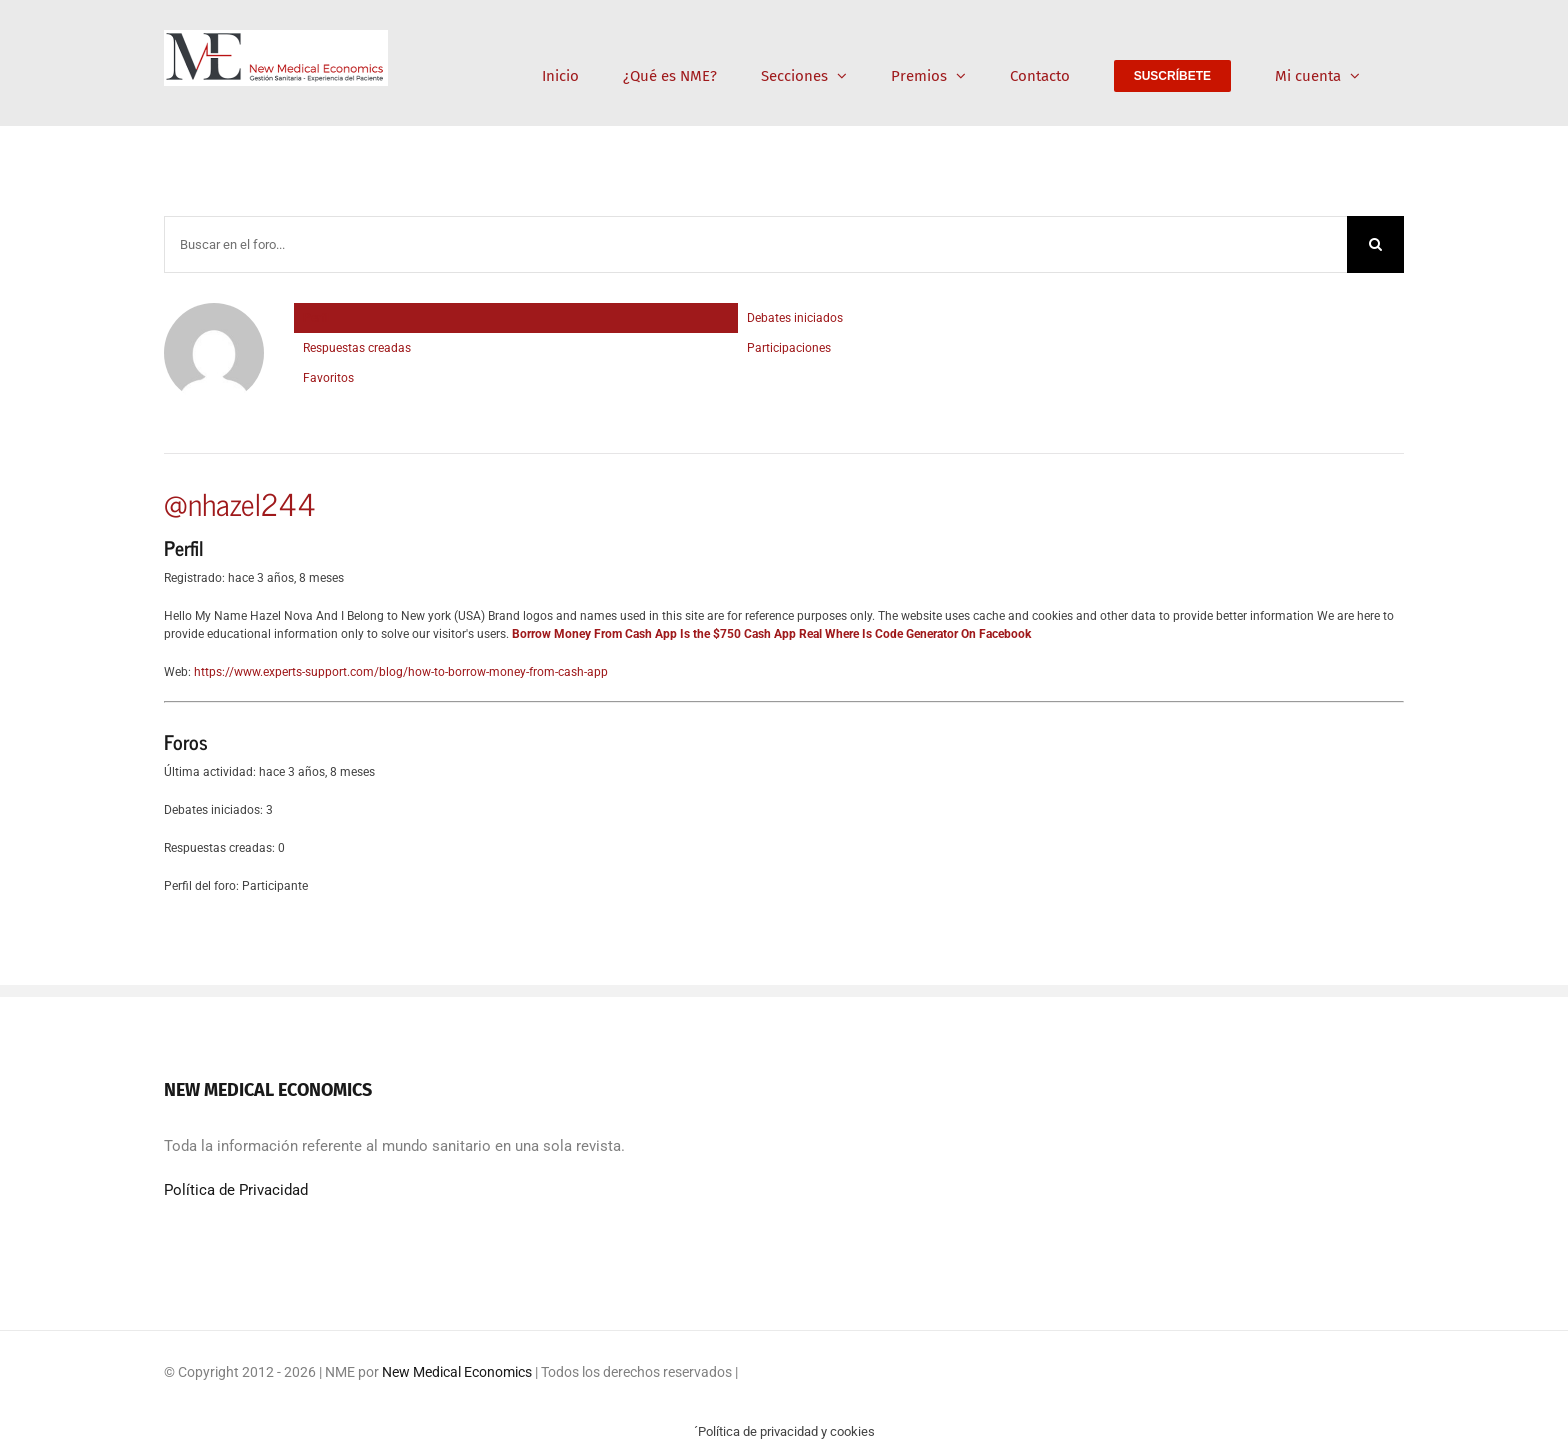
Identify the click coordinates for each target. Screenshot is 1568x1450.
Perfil (317, 318)
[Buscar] (1375, 244)
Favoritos (328, 378)
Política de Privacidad (236, 1190)
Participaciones (789, 348)
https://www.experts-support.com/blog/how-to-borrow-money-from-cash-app (401, 672)
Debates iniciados (795, 318)
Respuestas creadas (357, 348)
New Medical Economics (457, 1372)
